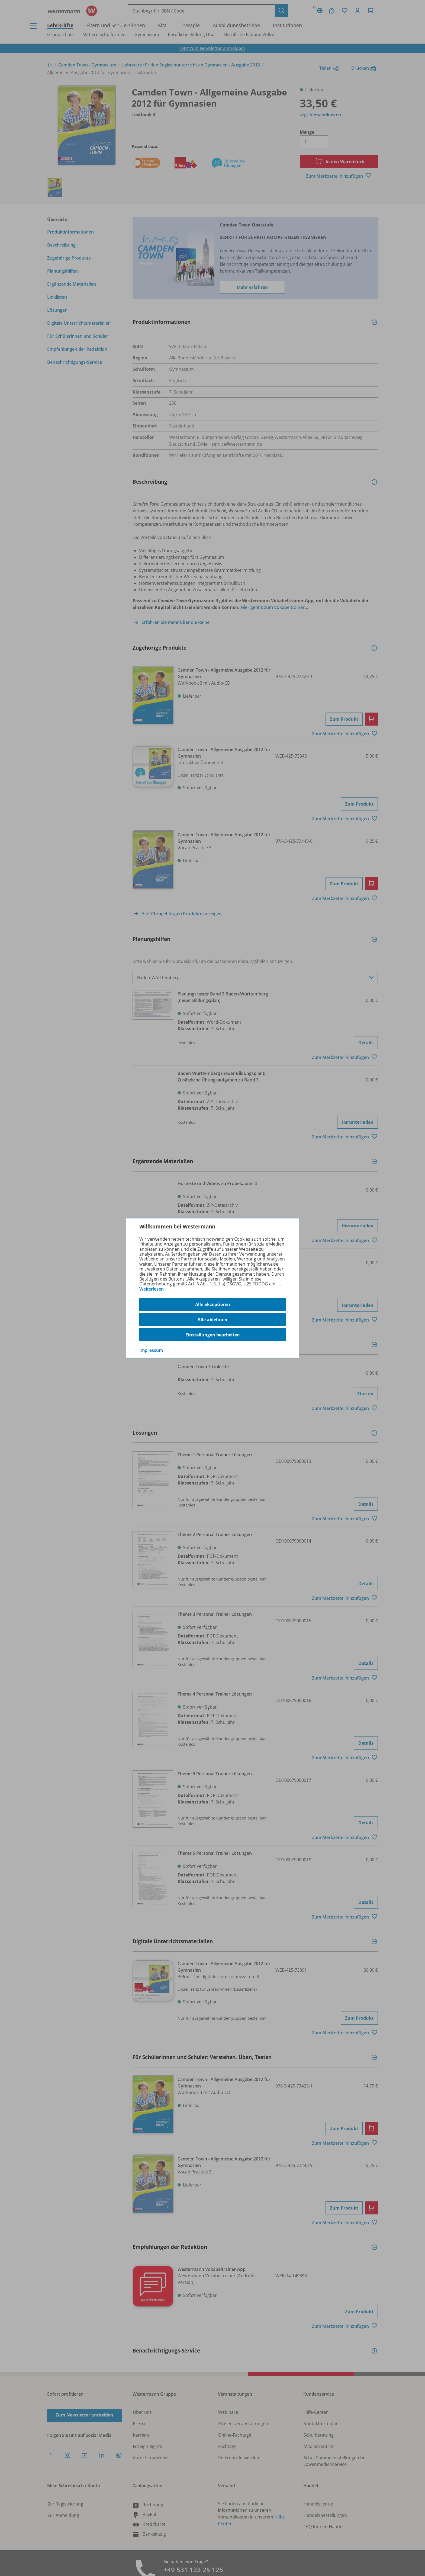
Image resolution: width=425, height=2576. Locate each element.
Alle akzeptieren (212, 1304)
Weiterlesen (151, 1289)
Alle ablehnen (212, 1320)
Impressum (151, 1350)
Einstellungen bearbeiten (212, 1335)
